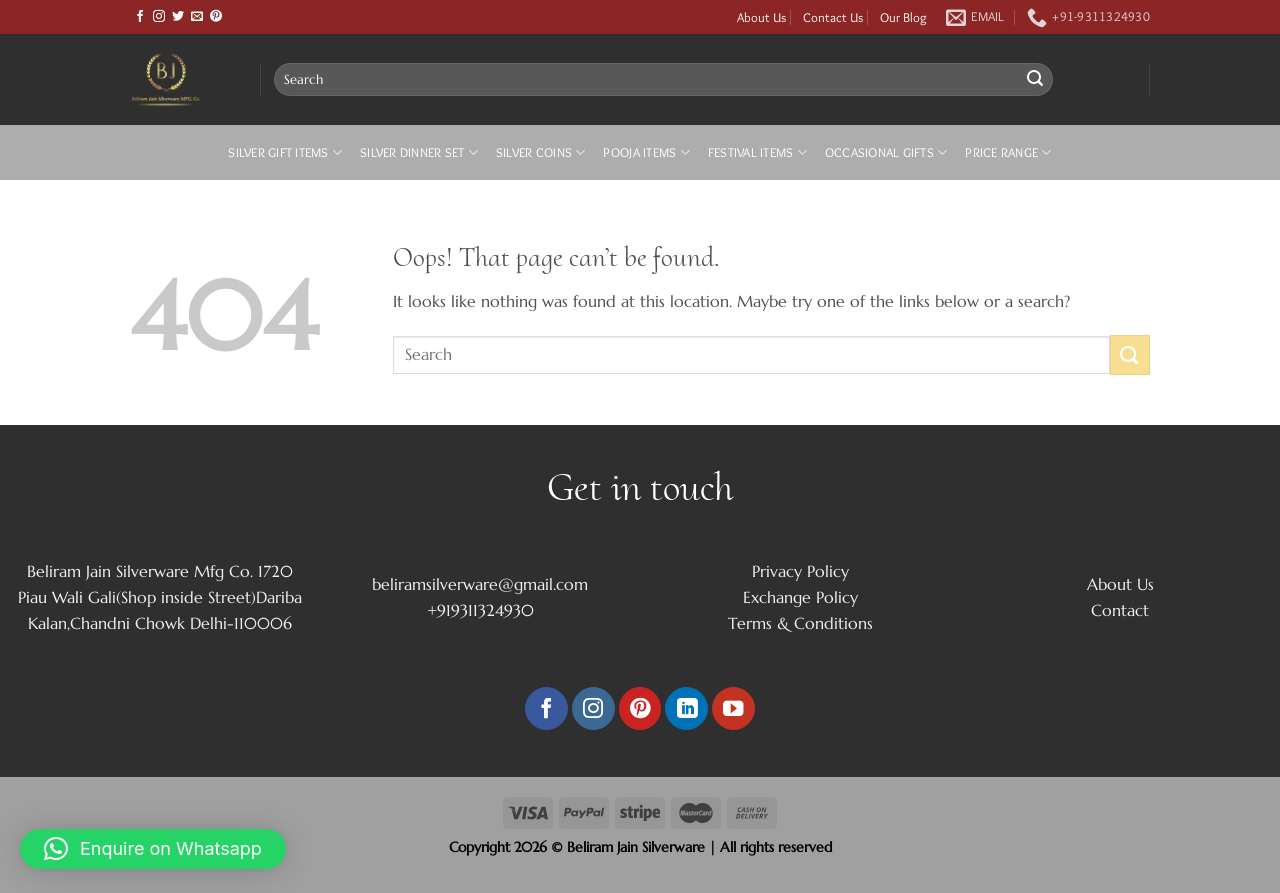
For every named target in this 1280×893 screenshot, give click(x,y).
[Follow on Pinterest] (216, 17)
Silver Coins (541, 152)
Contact (1120, 610)
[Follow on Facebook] (140, 17)
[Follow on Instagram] (159, 17)
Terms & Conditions (800, 623)
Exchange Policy (800, 597)
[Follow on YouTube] (733, 708)
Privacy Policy (800, 571)
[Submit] (1035, 80)
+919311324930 (480, 610)
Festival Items (757, 152)
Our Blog (903, 17)
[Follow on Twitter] (178, 17)
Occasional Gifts (886, 152)
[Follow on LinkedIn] (686, 708)
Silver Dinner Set (419, 152)
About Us (761, 17)
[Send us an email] (197, 17)
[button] (153, 849)
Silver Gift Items (285, 152)
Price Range (1008, 152)
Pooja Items (646, 152)
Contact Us (833, 17)
